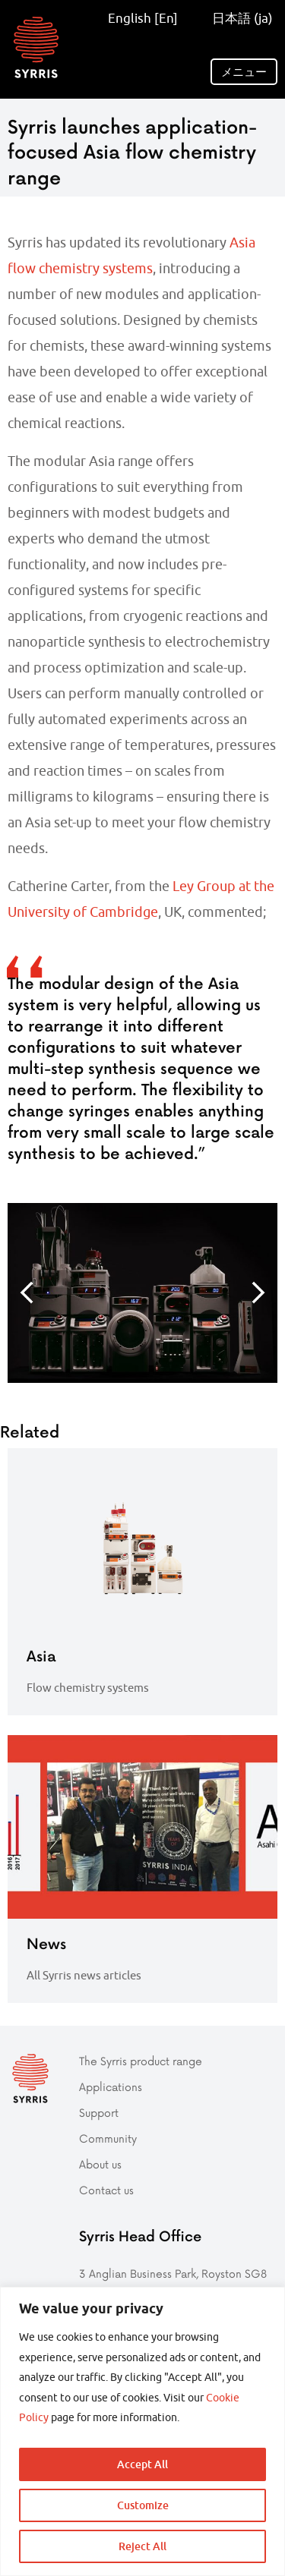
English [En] (143, 18)
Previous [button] (27, 1293)
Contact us (106, 2190)
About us (100, 2164)
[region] (142, 2431)
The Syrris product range (140, 2061)
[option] (142, 1293)
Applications (110, 2087)
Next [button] (258, 1293)
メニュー (244, 71)
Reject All (142, 2546)
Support (99, 2113)
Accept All (142, 2464)
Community (108, 2138)
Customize (143, 2505)
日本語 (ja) (237, 18)
